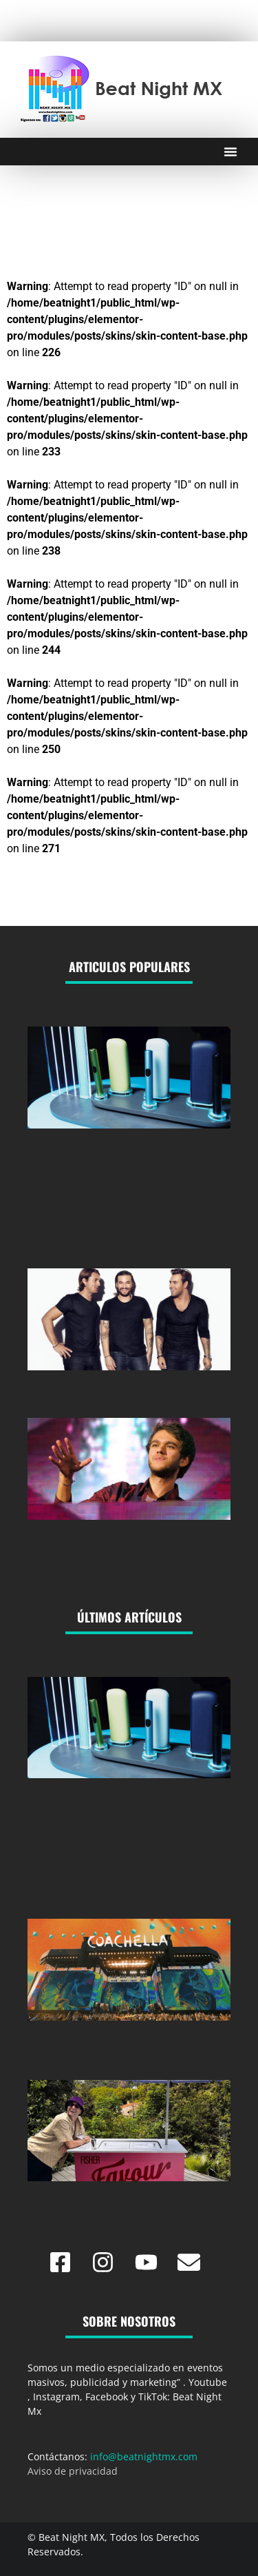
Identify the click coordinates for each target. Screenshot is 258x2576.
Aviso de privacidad (73, 2470)
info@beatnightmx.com (143, 2456)
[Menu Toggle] (230, 151)
